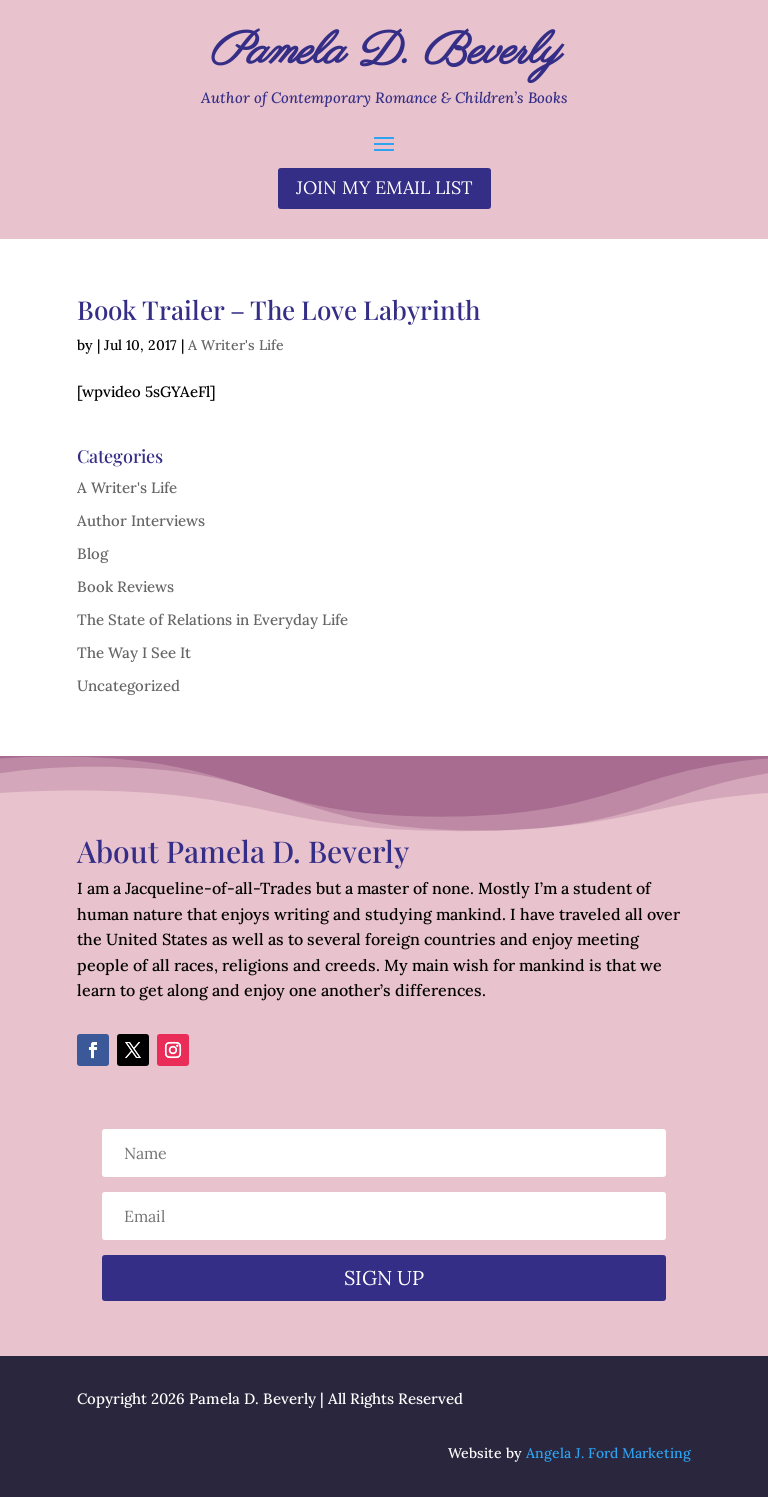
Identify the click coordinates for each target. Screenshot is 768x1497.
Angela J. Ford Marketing (608, 1453)
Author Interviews (141, 520)
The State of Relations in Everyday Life (212, 619)
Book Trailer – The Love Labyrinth (278, 309)
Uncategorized (128, 685)
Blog (92, 553)
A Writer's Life (236, 345)
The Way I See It (134, 652)
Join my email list (384, 187)
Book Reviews (125, 586)
